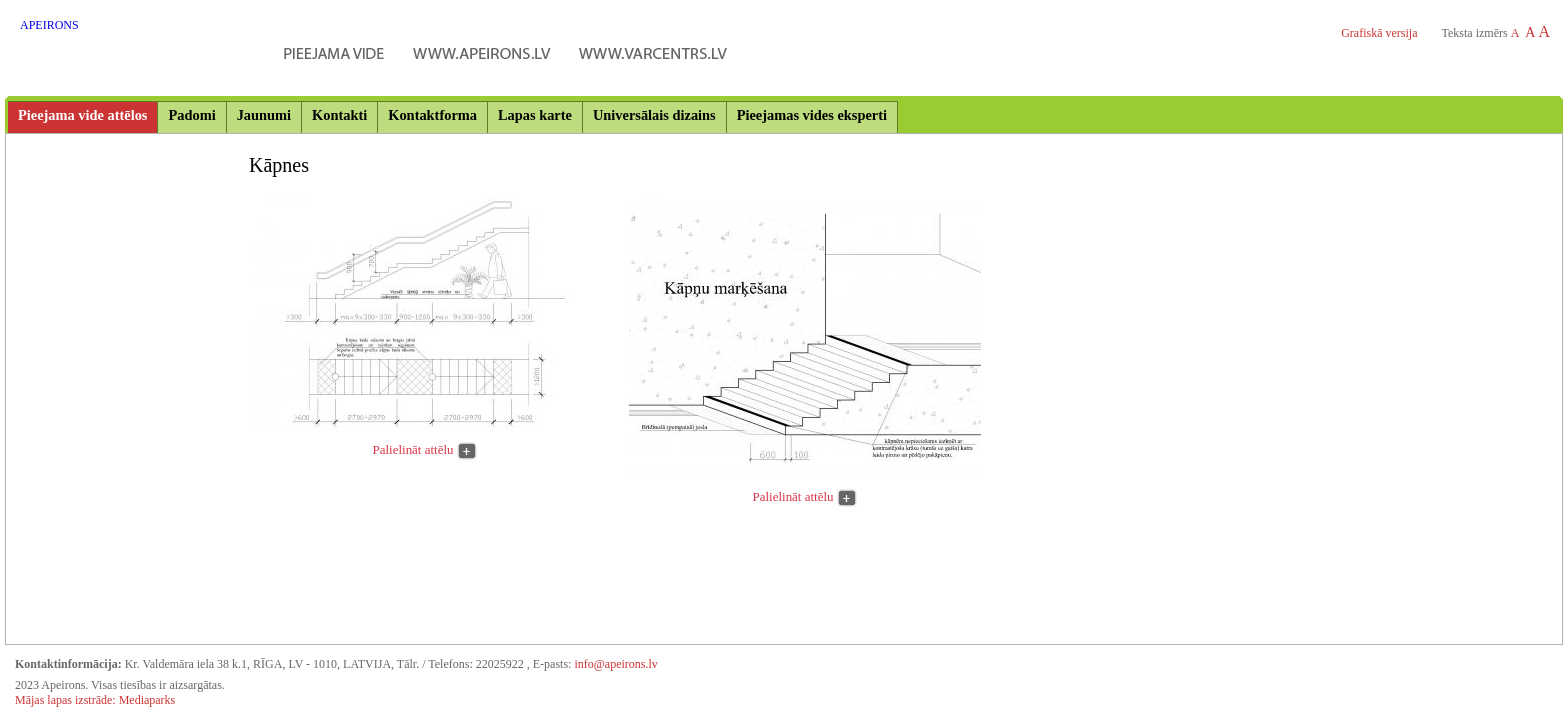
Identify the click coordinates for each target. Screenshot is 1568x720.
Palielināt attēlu (413, 449)
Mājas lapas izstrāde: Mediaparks (95, 700)
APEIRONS (49, 25)
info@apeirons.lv (615, 664)
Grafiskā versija (1379, 33)
